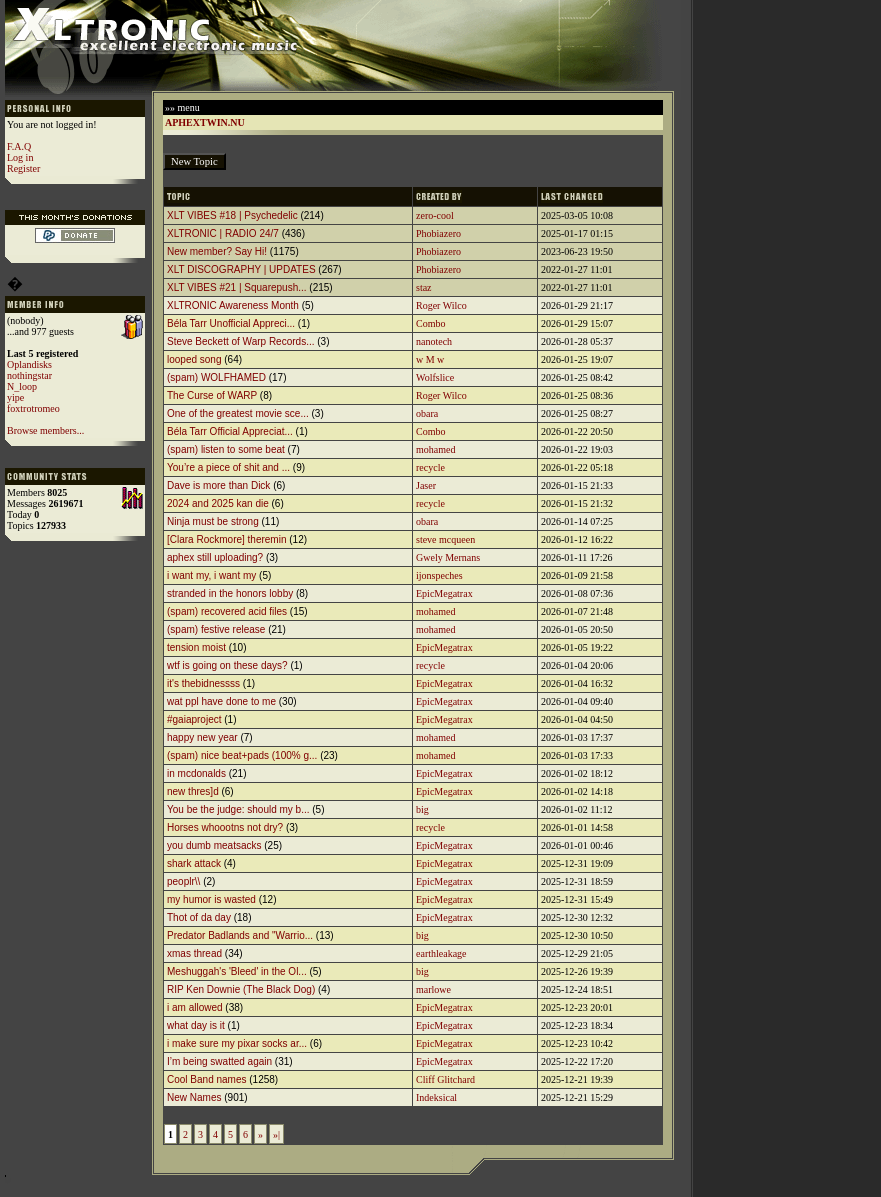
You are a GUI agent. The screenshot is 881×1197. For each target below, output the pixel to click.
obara (427, 413)
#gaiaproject (194, 719)
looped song (194, 359)
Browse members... (45, 430)
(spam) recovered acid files (227, 611)
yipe (15, 397)
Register (23, 168)
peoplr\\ (183, 881)
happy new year (202, 737)
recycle (430, 467)
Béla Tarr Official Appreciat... (230, 431)
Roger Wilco (441, 305)
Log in (20, 157)
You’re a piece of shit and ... (228, 467)
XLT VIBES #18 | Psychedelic (232, 215)
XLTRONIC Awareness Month (233, 305)
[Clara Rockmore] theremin (226, 539)
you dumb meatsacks (214, 845)
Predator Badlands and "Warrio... (240, 935)
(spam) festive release (216, 629)
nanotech (434, 341)
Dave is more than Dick (218, 485)
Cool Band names (207, 1079)
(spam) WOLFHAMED (216, 377)
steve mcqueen (445, 539)
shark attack (194, 863)
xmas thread (194, 953)
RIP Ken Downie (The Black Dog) (241, 989)
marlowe (433, 989)
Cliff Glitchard (445, 1079)
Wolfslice (435, 377)
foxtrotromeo (33, 408)
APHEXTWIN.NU (205, 122)
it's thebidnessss (203, 683)
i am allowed (195, 1007)
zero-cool (435, 215)
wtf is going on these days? (227, 665)
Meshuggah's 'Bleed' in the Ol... (237, 971)
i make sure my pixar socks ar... (237, 1043)
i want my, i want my (211, 575)
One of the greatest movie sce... (238, 413)
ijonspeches (439, 575)
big (422, 809)
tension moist (196, 647)
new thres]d (193, 791)
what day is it (196, 1025)
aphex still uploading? (215, 557)
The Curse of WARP (212, 395)
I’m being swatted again (219, 1061)
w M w (430, 359)
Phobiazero (438, 233)
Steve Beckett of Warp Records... (240, 341)
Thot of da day (199, 917)
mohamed (435, 449)
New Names (194, 1097)
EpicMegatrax (444, 593)
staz (424, 287)
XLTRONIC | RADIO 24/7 (223, 233)
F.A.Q (19, 146)
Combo (430, 323)
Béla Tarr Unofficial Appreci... (231, 323)
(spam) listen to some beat (226, 449)
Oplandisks (29, 364)
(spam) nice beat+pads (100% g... (242, 755)
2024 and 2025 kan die (218, 503)
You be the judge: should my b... (238, 809)
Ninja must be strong (213, 521)
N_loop (22, 386)
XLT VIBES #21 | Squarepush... (237, 287)
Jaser (426, 485)
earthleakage (441, 953)
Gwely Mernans (448, 557)
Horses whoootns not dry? (225, 827)
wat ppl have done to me (221, 701)
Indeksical (436, 1097)
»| (276, 1134)
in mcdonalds (196, 773)
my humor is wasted (211, 899)
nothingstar (29, 375)
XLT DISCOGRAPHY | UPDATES (241, 269)
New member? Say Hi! (217, 251)
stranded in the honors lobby (230, 593)
